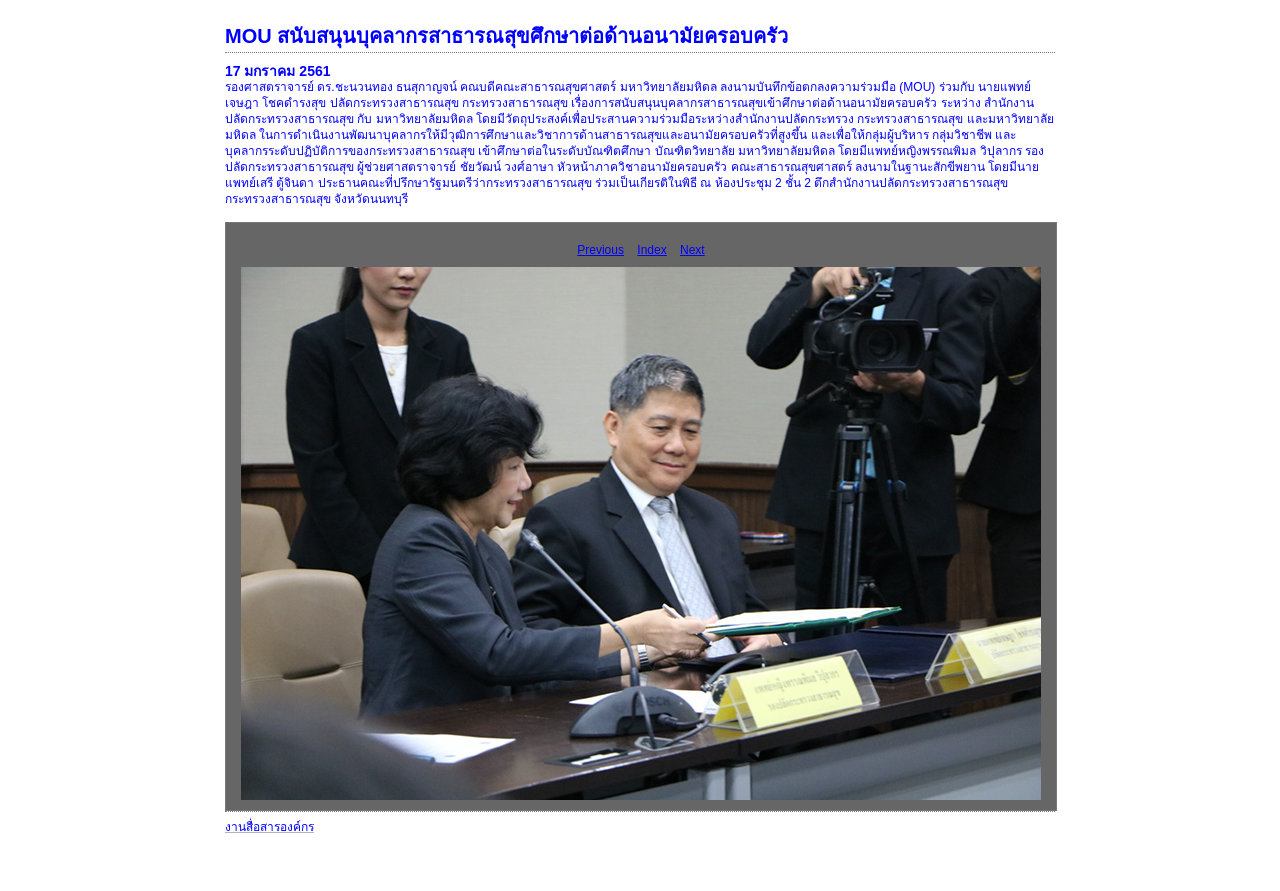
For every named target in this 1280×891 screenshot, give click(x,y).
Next (692, 250)
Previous (600, 250)
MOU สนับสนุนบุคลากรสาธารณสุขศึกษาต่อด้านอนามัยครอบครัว (506, 36)
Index (651, 250)
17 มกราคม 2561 (278, 71)
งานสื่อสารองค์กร (269, 827)
